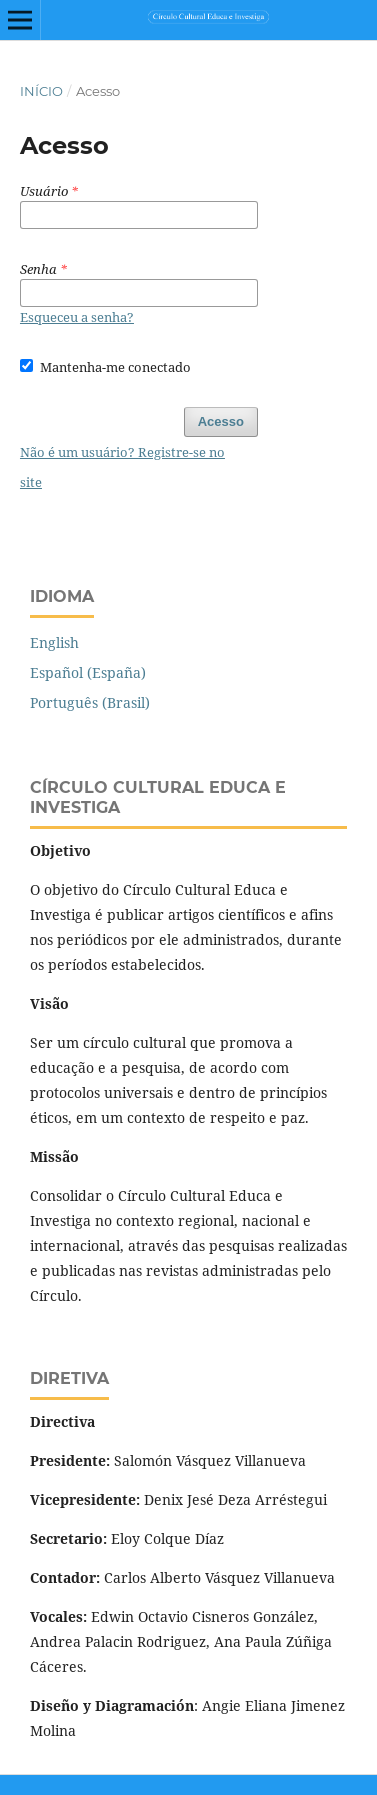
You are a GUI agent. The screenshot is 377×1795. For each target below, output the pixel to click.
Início (41, 91)
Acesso (221, 421)
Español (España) (88, 672)
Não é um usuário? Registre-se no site (122, 467)
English (54, 642)
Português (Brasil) (90, 702)
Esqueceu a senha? (77, 317)
